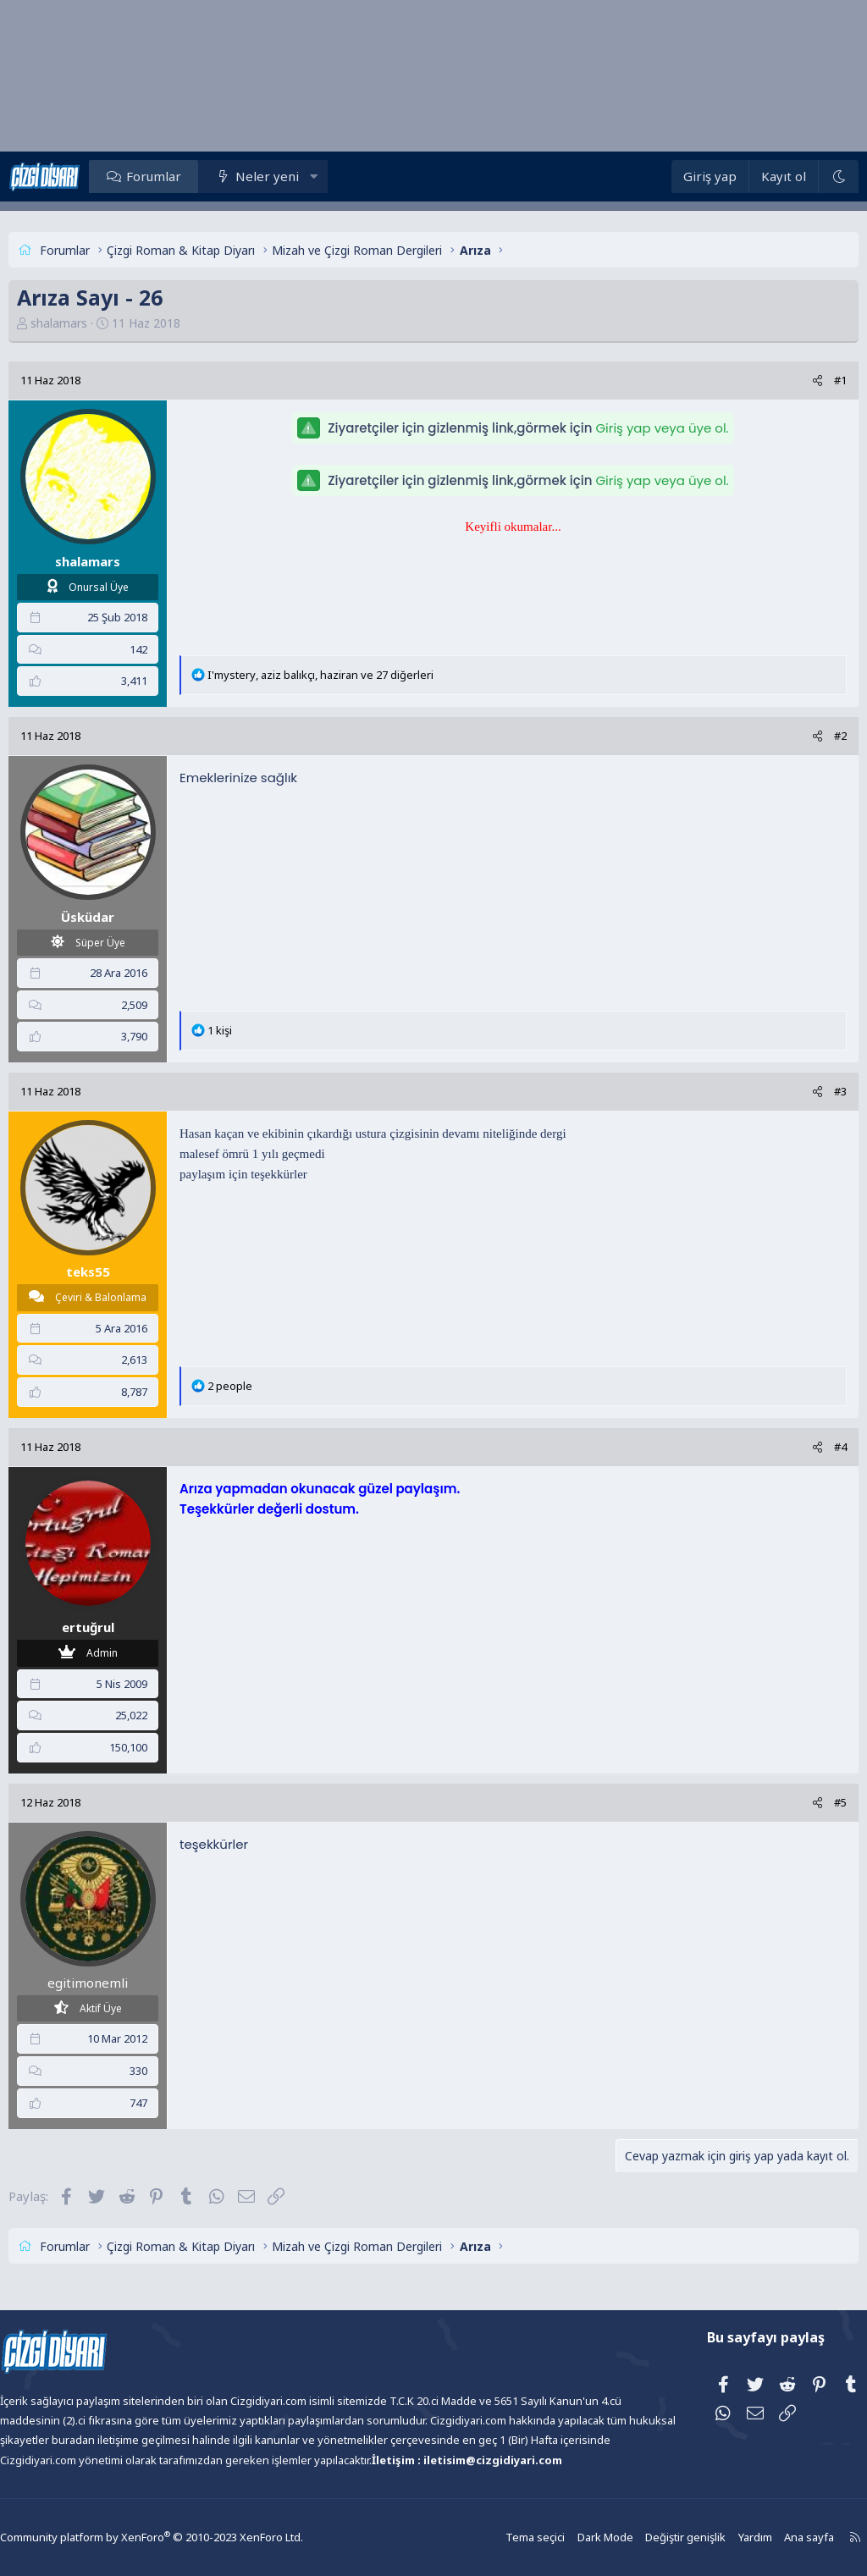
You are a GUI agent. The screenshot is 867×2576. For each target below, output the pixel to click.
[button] (344, 176)
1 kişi (250, 1030)
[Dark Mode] (807, 176)
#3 (809, 1091)
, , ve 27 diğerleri (351, 674)
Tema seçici (503, 2537)
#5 (809, 1802)
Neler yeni (297, 176)
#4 (809, 1446)
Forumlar (184, 176)
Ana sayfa (767, 2537)
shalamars (89, 323)
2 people (260, 1385)
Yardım (715, 2537)
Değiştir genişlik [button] (648, 2537)
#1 (809, 380)
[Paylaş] (787, 380)
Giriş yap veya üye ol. (661, 428)
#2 (809, 735)
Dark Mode (571, 2537)
